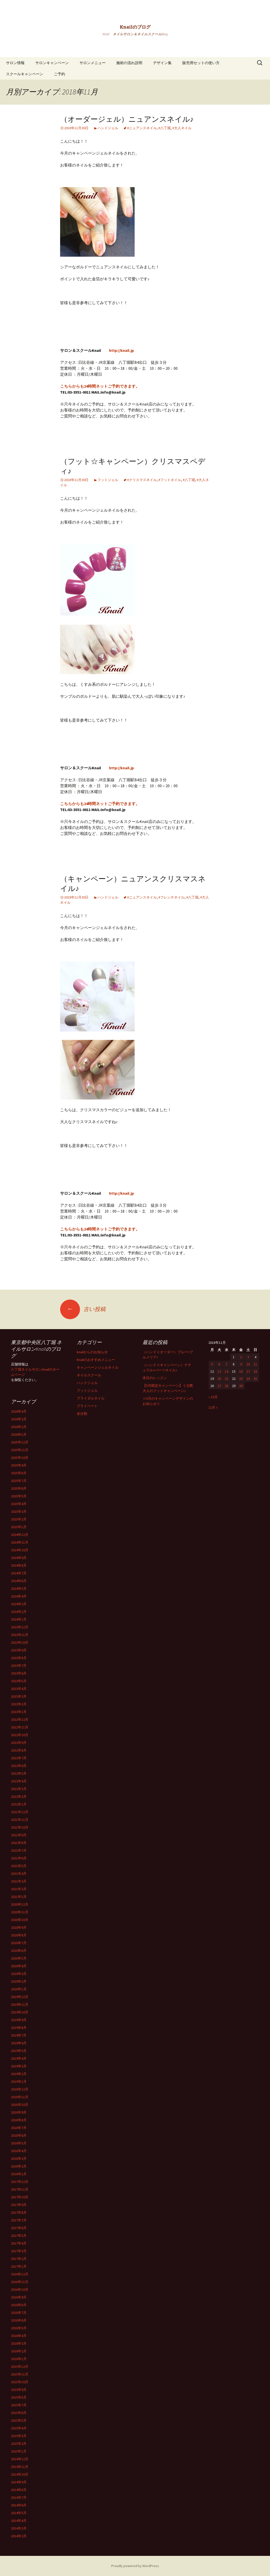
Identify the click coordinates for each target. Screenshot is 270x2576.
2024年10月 (19, 1550)
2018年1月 (19, 2174)
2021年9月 (19, 1835)
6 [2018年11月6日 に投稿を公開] (219, 1364)
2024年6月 (19, 1581)
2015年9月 (19, 2389)
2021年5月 (19, 1866)
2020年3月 (19, 1973)
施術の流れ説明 (129, 62)
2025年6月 (19, 1488)
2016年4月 (19, 2335)
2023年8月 (19, 1658)
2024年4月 (19, 1596)
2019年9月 (19, 2020)
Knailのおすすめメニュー (96, 1359)
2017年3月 (19, 2251)
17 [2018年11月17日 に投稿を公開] (248, 1371)
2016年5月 (19, 2328)
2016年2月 (19, 2351)
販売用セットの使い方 (201, 62)
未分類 (82, 1413)
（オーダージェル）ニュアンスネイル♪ (127, 119)
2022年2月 (19, 1796)
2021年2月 (19, 1889)
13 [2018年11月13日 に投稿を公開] (219, 1371)
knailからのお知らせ (92, 1352)
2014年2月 (19, 2536)
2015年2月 (19, 2443)
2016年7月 (19, 2312)
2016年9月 (19, 2297)
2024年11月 (19, 1542)
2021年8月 (19, 1842)
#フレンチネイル (171, 897)
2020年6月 (19, 1950)
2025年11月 (19, 1450)
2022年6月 (19, 1765)
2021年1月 (19, 1896)
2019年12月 (19, 1997)
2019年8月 (19, 2027)
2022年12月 (19, 1719)
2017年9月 (19, 2205)
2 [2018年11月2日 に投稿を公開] (241, 1357)
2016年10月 (19, 2289)
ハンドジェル (107, 128)
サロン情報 (15, 62)
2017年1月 (19, 2266)
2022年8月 (19, 1750)
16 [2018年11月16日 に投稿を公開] (241, 1371)
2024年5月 (19, 1588)
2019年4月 (19, 2058)
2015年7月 (19, 2405)
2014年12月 (19, 2459)
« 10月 (213, 1397)
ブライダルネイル (91, 1398)
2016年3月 (19, 2343)
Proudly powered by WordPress (135, 2566)
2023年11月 (19, 1635)
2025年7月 (19, 1480)
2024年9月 (19, 1557)
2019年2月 (19, 2074)
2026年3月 (19, 1419)
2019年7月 (19, 2035)
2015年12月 (19, 2366)
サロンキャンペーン (52, 62)
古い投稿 (83, 1309)
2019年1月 (19, 2081)
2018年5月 (19, 2143)
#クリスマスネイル (142, 480)
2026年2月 (19, 1427)
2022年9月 (19, 1742)
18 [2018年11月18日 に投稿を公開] (255, 1371)
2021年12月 (19, 1812)
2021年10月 (19, 1827)
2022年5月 (19, 1773)
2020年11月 (19, 1912)
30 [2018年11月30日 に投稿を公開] (241, 1386)
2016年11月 (19, 2282)
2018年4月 (19, 2151)
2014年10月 (19, 2474)
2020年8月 (19, 1935)
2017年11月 (19, 2189)
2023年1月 (19, 1712)
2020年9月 (19, 1927)
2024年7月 (19, 1573)
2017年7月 (19, 2220)
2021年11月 (19, 1819)
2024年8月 (19, 1565)
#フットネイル (169, 480)
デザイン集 (162, 62)
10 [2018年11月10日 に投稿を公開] (248, 1364)
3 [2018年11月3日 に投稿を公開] (248, 1357)
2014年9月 (19, 2482)
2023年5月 (19, 1681)
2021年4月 (19, 1873)
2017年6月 (19, 2228)
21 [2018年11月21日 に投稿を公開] (226, 1378)
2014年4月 (19, 2520)
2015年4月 (19, 2428)
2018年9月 (19, 2112)
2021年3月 (19, 1881)
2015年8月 (19, 2397)
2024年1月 (19, 1619)
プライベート (87, 1406)
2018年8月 (19, 2120)
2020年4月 (19, 1966)
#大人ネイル (182, 128)
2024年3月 (19, 1604)
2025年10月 (19, 1457)
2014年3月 (19, 2528)
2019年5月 (19, 2050)
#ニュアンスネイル (142, 128)
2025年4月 (19, 1504)
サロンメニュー (92, 62)
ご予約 (59, 74)
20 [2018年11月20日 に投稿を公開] (219, 1378)
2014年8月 (19, 2490)
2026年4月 (19, 1411)
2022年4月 (19, 1781)
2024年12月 (19, 1534)
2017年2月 (19, 2258)
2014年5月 (19, 2513)
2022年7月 (19, 1758)
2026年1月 (19, 1434)
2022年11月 (19, 1727)
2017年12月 (19, 2181)
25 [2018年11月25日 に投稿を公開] (255, 1378)
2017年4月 (19, 2243)
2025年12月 (19, 1442)
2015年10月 (19, 2382)
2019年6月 (19, 2043)
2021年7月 (19, 1850)
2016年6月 (19, 2320)
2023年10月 (19, 1642)
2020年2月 (19, 1981)
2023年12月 (19, 1627)
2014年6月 (19, 2505)
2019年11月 (19, 2004)
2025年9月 (19, 1465)
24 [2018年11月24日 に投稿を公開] (248, 1378)
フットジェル (107, 480)
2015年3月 (19, 2436)
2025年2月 (19, 1519)
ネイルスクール (89, 1375)
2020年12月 (19, 1904)
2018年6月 (19, 2135)
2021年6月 (19, 1858)
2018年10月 (19, 2104)
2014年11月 (19, 2466)
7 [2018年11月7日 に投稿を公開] (226, 1364)
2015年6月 (19, 2413)
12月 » (213, 1407)
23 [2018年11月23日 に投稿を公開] (241, 1378)
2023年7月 (19, 1665)
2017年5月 (19, 2235)
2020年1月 (19, 1989)
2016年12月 (19, 2274)
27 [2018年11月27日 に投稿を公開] (219, 1386)
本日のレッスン (155, 1378)
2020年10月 (19, 1920)
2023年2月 (19, 1704)
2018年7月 (19, 2128)
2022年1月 (19, 1804)
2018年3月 (19, 2158)
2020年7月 (19, 1943)
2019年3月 (19, 2066)
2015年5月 (19, 2420)
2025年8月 (19, 1473)
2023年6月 (19, 1673)
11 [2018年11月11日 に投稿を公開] (255, 1364)
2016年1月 (19, 2359)
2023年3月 (19, 1696)
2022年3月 (19, 1789)
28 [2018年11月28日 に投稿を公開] (226, 1386)
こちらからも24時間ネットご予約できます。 (100, 386)
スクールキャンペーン (24, 74)
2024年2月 (19, 1611)
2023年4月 (19, 1688)
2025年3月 (19, 1511)
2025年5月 (19, 1496)
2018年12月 (19, 2089)
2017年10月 (19, 2197)
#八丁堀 (164, 128)
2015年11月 (19, 2374)
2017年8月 (19, 2212)
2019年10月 (19, 2012)
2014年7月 (19, 2497)
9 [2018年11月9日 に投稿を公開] (241, 1364)
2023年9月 (19, 1650)
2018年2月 (19, 2166)
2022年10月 (19, 1735)
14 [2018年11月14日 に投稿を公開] (226, 1371)
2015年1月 (19, 2451)
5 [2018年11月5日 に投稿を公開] (212, 1364)
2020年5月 (19, 1958)
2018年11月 (19, 2097)
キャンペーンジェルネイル (97, 1367)
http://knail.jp (121, 350)
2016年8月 (19, 2305)
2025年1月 (19, 1527)
